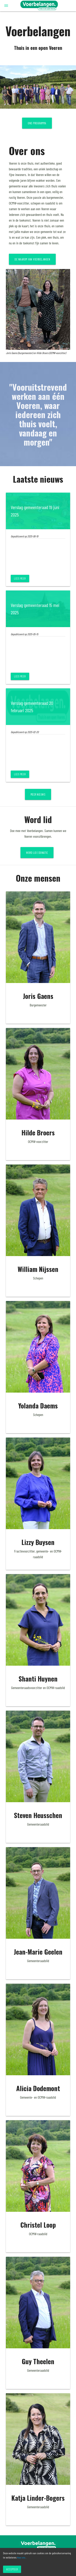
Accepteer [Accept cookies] (12, 2569)
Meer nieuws (38, 794)
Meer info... (22, 2557)
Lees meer (20, 578)
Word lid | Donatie (37, 852)
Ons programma (37, 123)
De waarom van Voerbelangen (32, 259)
